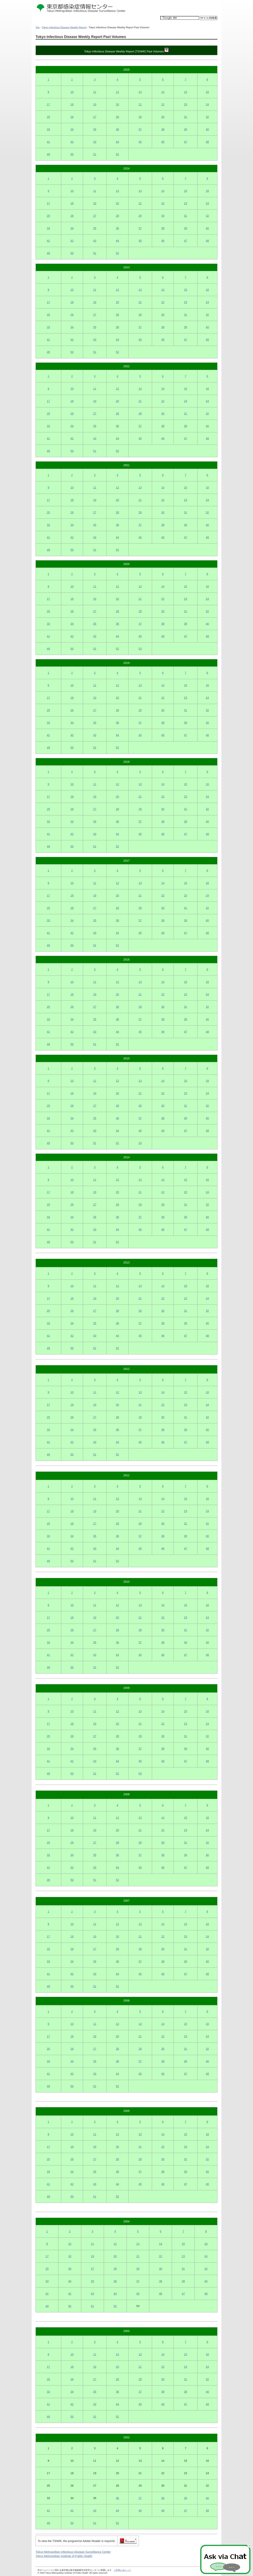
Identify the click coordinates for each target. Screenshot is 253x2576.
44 (117, 141)
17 (48, 104)
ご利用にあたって (122, 2570)
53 (140, 648)
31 (185, 116)
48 (207, 141)
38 (162, 129)
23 (185, 104)
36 (117, 129)
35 (94, 129)
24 (207, 104)
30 (162, 116)
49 (48, 154)
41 (48, 141)
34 (72, 129)
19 (94, 104)
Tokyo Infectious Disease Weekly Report (64, 27)
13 (140, 92)
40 (207, 129)
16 (207, 92)
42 (72, 141)
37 (140, 129)
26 (72, 116)
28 (117, 116)
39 (185, 129)
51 (94, 154)
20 (117, 104)
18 (72, 104)
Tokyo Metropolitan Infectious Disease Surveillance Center (73, 2551)
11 (94, 92)
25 (48, 116)
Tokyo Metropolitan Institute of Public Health (64, 2556)
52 (117, 154)
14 (162, 92)
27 (94, 116)
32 (207, 116)
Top (38, 27)
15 (185, 92)
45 (140, 141)
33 (48, 129)
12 (117, 92)
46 (162, 141)
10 (72, 92)
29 (140, 116)
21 (140, 104)
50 (72, 154)
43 (94, 141)
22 (162, 104)
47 (185, 141)
